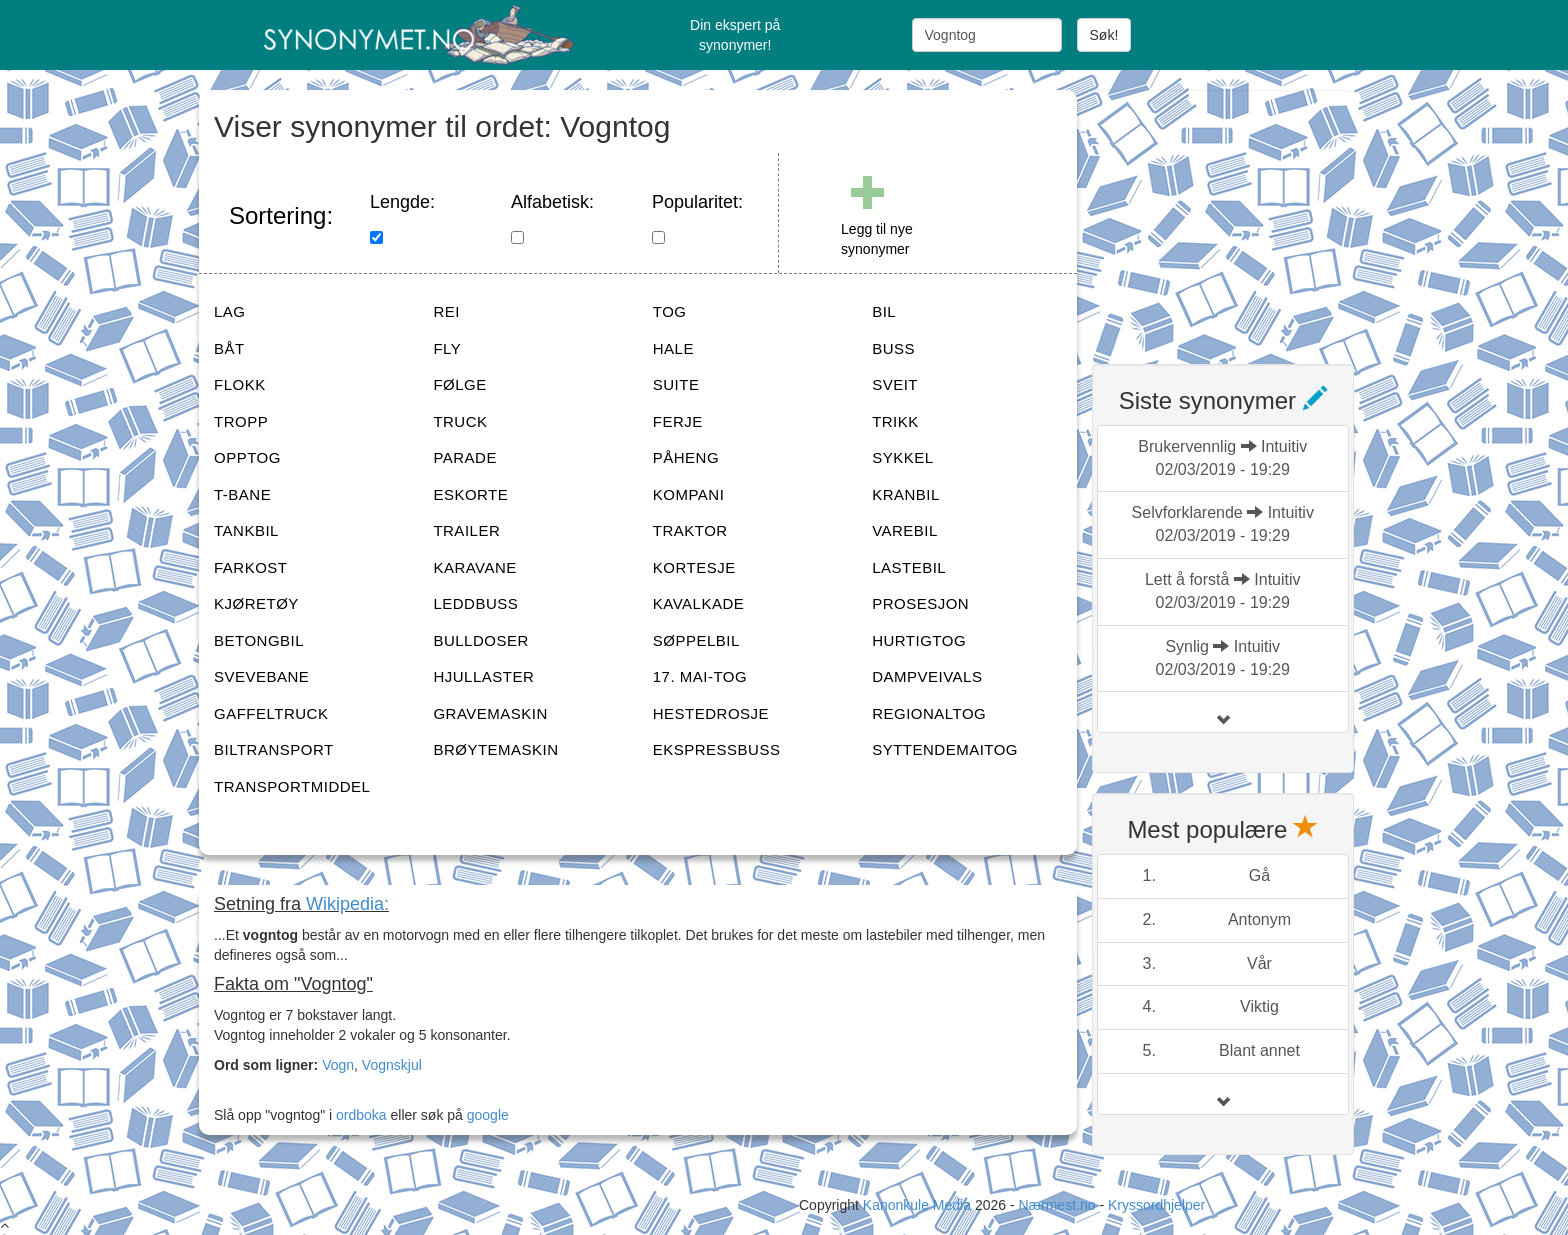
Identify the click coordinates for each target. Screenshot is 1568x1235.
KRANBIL (906, 494)
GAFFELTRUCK (271, 713)
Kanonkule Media (919, 1205)
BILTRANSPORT (274, 749)
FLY (447, 348)
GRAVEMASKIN (490, 713)
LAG (230, 311)
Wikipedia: (347, 904)
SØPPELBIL (696, 640)
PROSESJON (920, 603)
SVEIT (895, 384)
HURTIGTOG (919, 640)
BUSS (893, 348)
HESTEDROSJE (711, 713)
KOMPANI (689, 494)
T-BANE (242, 494)
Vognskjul (392, 1065)
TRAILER (466, 530)
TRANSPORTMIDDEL (292, 786)
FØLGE (459, 384)
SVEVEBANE (261, 676)
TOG (670, 311)
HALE (673, 348)
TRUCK (460, 421)
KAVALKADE (698, 603)
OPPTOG (247, 457)
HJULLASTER (483, 676)
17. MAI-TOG (700, 676)
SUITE (676, 384)
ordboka (359, 1115)
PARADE (465, 457)
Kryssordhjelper (1156, 1205)
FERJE (678, 421)
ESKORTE (470, 494)
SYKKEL (902, 457)
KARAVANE (474, 567)
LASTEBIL (909, 567)
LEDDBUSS (475, 603)
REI (446, 311)
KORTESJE (694, 567)
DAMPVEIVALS (927, 676)
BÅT (229, 348)
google (488, 1115)
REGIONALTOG (929, 713)
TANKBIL (246, 530)
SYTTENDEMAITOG (945, 749)
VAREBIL (905, 530)
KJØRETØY (256, 603)
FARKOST (251, 567)
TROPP (241, 421)
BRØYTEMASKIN (495, 749)
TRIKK (895, 421)
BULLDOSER (480, 640)
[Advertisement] (1242, 215)
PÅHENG (686, 457)
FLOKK (240, 384)
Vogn (338, 1065)
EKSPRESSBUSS (717, 749)
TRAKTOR (690, 530)
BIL (884, 311)
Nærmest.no (1056, 1205)
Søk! (1104, 35)
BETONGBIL (259, 640)
